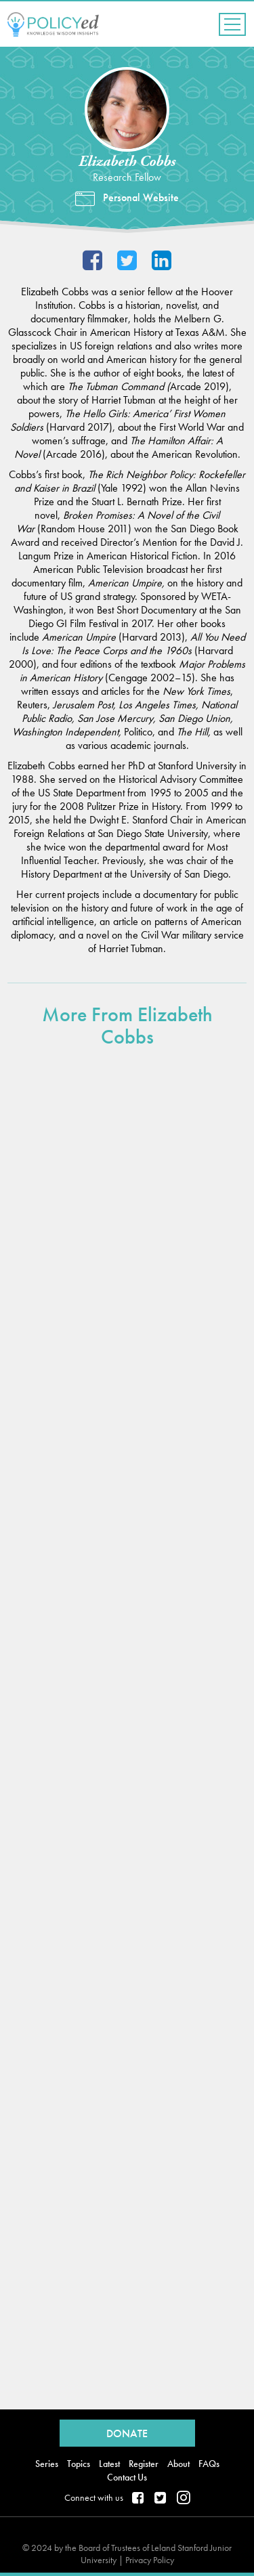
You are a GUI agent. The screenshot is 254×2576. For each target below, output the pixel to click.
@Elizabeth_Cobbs (127, 262)
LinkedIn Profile (161, 262)
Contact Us (127, 2477)
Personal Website (141, 198)
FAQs (208, 2463)
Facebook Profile (92, 262)
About (178, 2463)
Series (46, 2463)
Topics (78, 2463)
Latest (109, 2463)
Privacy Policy (149, 2560)
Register (143, 2463)
